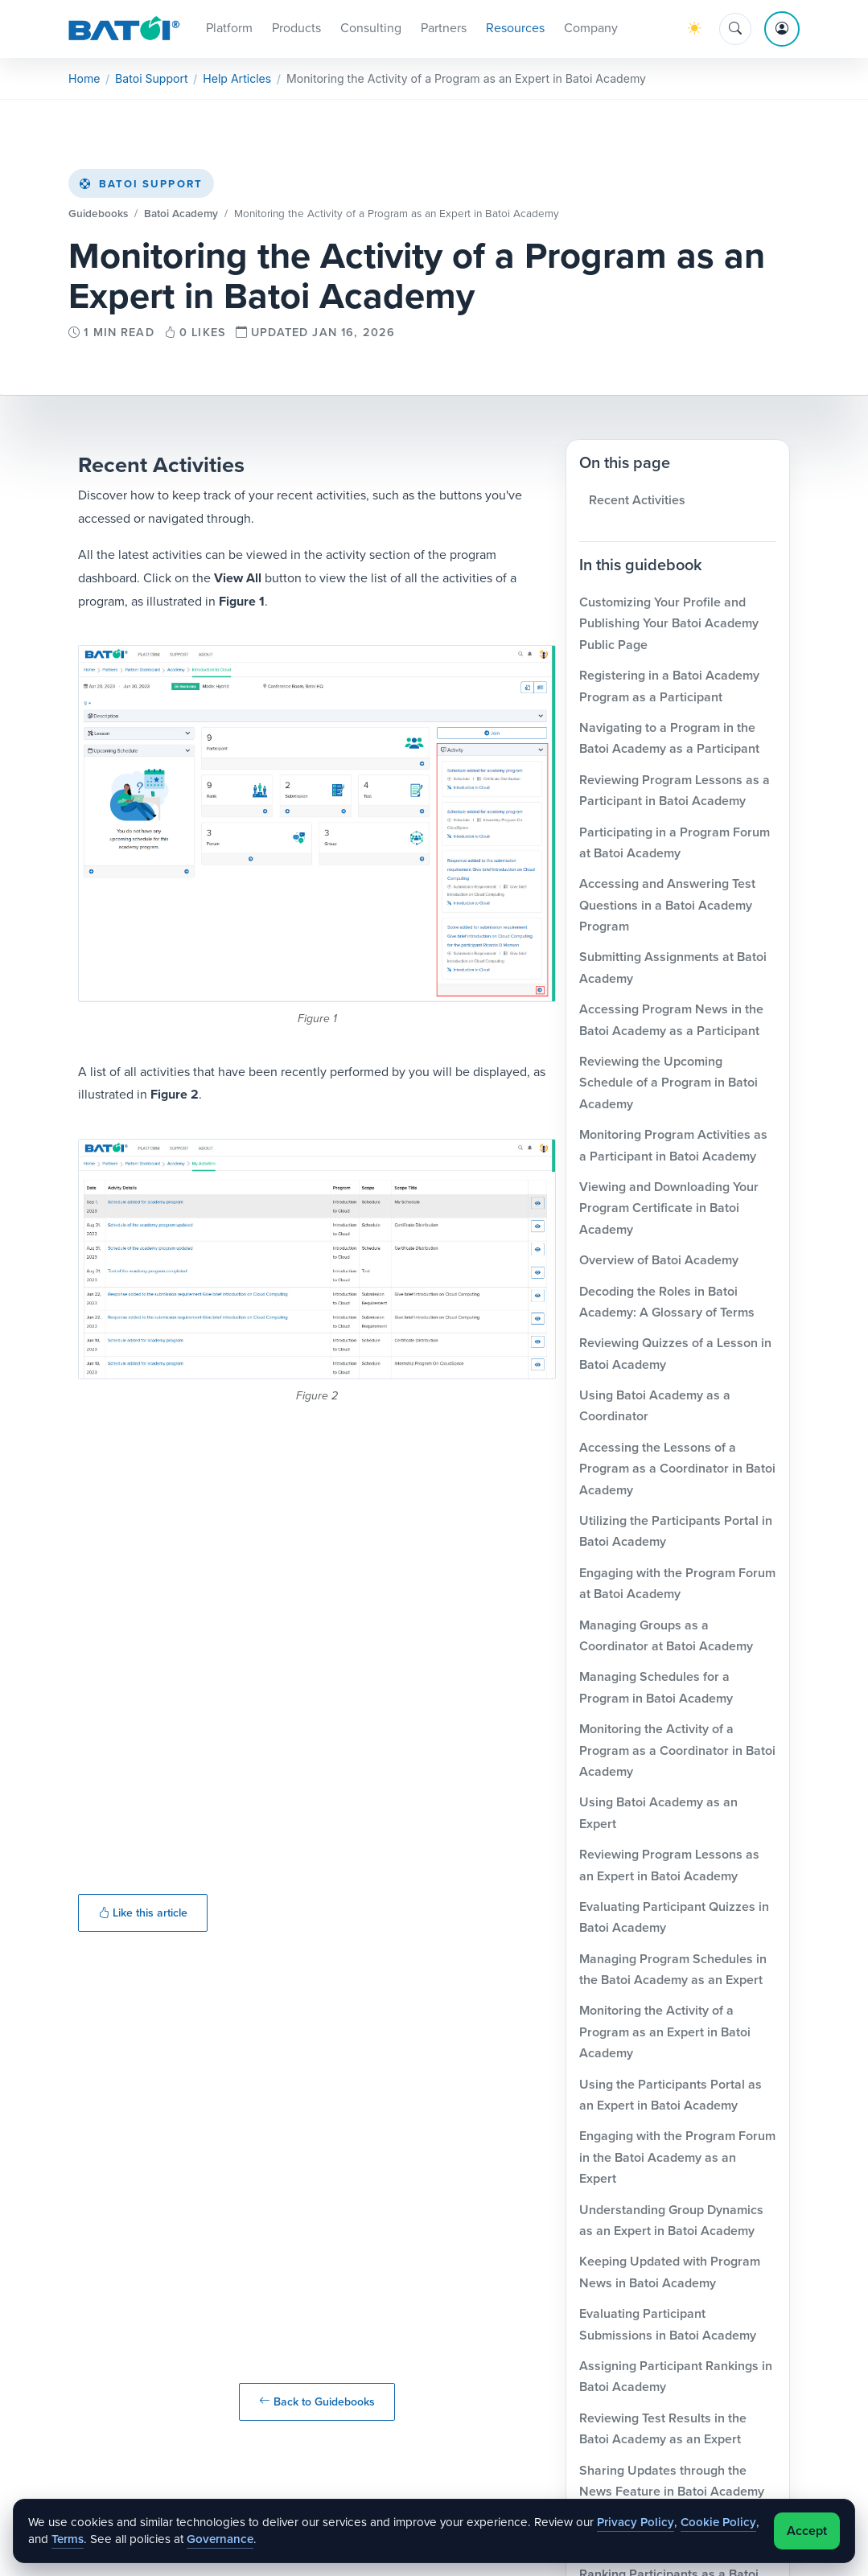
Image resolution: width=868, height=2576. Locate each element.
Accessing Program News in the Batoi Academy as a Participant (671, 1022)
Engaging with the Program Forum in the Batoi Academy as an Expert (677, 2160)
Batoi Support (141, 187)
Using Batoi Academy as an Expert (658, 1815)
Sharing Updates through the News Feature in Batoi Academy (671, 2483)
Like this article (142, 1916)
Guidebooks (98, 216)
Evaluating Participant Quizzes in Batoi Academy (674, 1919)
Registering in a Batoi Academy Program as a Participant (669, 689)
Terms (67, 2539)
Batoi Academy (181, 216)
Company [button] (591, 29)
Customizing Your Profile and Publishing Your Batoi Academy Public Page (669, 626)
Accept (807, 2530)
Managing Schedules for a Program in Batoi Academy (656, 1690)
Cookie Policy (718, 2522)
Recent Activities (637, 502)
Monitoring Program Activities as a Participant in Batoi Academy (673, 1148)
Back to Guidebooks (317, 2404)
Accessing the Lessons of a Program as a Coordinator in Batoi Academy (677, 1471)
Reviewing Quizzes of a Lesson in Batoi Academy (675, 1356)
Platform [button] (229, 29)
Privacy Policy (635, 2522)
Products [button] (296, 29)
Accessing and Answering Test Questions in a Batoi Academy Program (667, 908)
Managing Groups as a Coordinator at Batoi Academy (666, 1638)
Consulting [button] (370, 29)
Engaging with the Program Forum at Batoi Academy (677, 1585)
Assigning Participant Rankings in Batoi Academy (675, 2378)
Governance (220, 2539)
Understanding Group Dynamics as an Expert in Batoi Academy (671, 2222)
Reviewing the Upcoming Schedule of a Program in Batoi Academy (668, 1085)
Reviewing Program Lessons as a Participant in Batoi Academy (674, 792)
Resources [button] (515, 29)
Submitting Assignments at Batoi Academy (673, 970)
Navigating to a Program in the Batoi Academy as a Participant (669, 740)
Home (84, 81)
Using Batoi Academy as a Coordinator (654, 1408)
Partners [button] (444, 29)
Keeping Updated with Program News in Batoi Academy (669, 2275)
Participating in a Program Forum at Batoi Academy (674, 845)
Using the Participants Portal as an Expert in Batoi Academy (670, 2097)
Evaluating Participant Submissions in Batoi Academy (667, 2327)
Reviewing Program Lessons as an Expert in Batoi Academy (669, 1868)
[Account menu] (782, 30)
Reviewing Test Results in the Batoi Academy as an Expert (663, 2431)
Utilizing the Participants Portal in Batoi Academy (675, 1534)
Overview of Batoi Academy (658, 1263)
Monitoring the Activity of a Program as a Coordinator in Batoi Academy (677, 1753)
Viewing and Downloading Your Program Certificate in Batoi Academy (669, 1211)
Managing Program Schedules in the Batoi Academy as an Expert (673, 1971)
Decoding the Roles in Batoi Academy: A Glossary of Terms (667, 1304)
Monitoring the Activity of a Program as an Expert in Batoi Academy (665, 2034)
